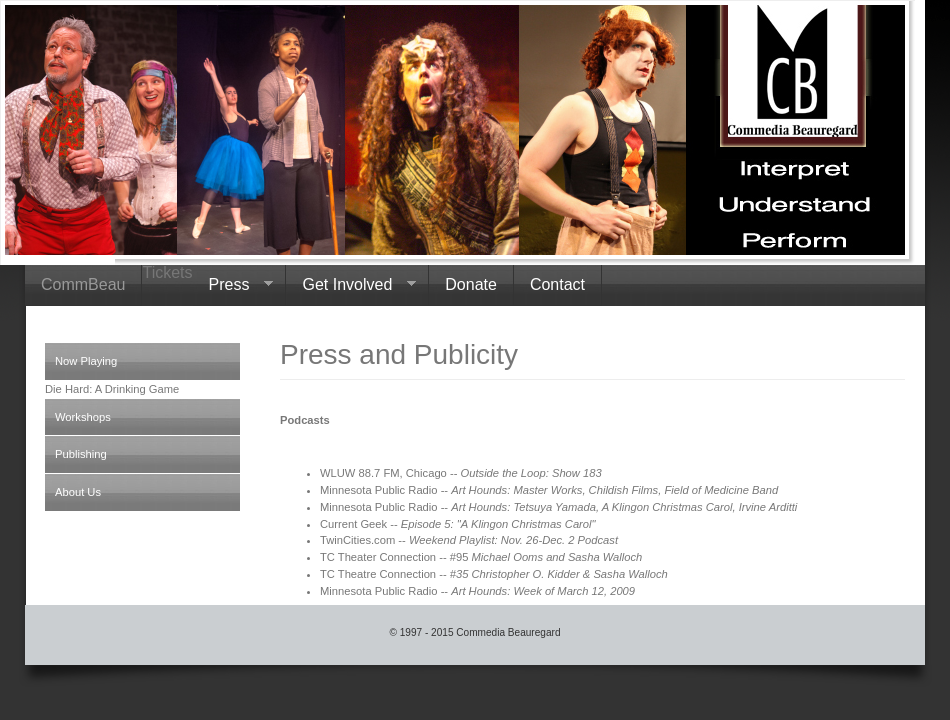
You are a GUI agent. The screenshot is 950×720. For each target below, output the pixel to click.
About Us (78, 492)
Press (233, 285)
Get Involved (351, 285)
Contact (557, 284)
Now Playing (86, 361)
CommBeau (83, 284)
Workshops (83, 417)
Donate (471, 284)
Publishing (81, 454)
